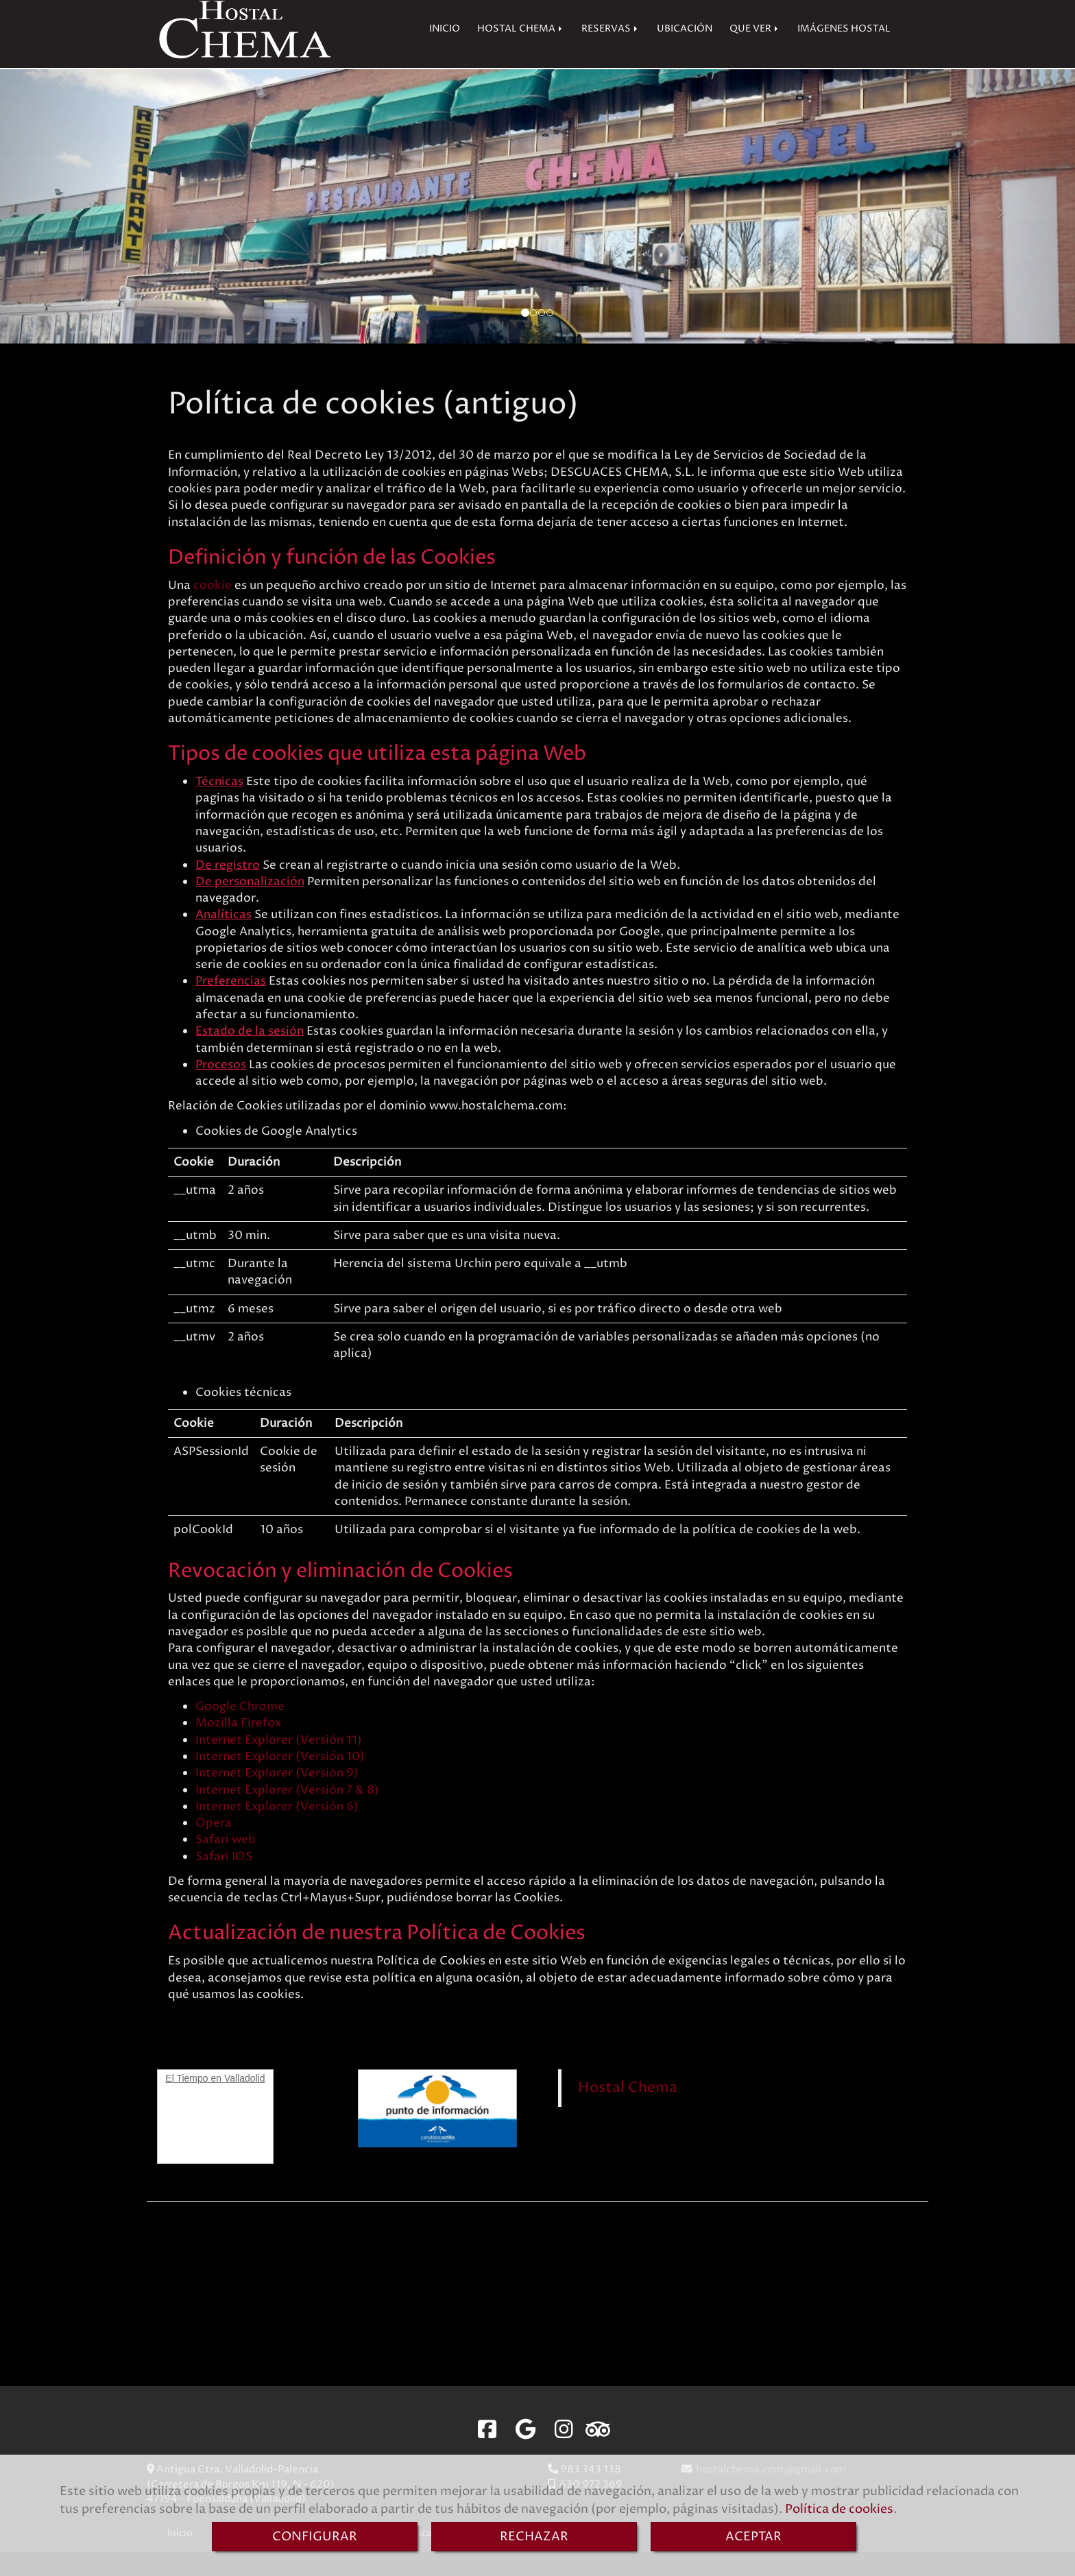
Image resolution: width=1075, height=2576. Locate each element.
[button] (80, 230)
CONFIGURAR (314, 2536)
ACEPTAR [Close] (753, 2536)
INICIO (444, 53)
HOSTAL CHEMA (520, 53)
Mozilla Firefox (238, 1747)
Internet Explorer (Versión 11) (278, 1764)
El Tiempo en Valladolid (215, 2102)
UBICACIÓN (684, 53)
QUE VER (754, 53)
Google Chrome (240, 1730)
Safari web (225, 1863)
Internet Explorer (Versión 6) (277, 1830)
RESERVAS (610, 53)
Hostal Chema (627, 2111)
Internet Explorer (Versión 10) (280, 1780)
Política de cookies (839, 2509)
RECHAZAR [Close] (534, 2536)
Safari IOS (223, 1881)
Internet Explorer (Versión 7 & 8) (287, 1814)
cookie (212, 609)
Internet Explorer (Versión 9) (277, 1797)
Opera (213, 1847)
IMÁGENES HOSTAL (844, 53)
